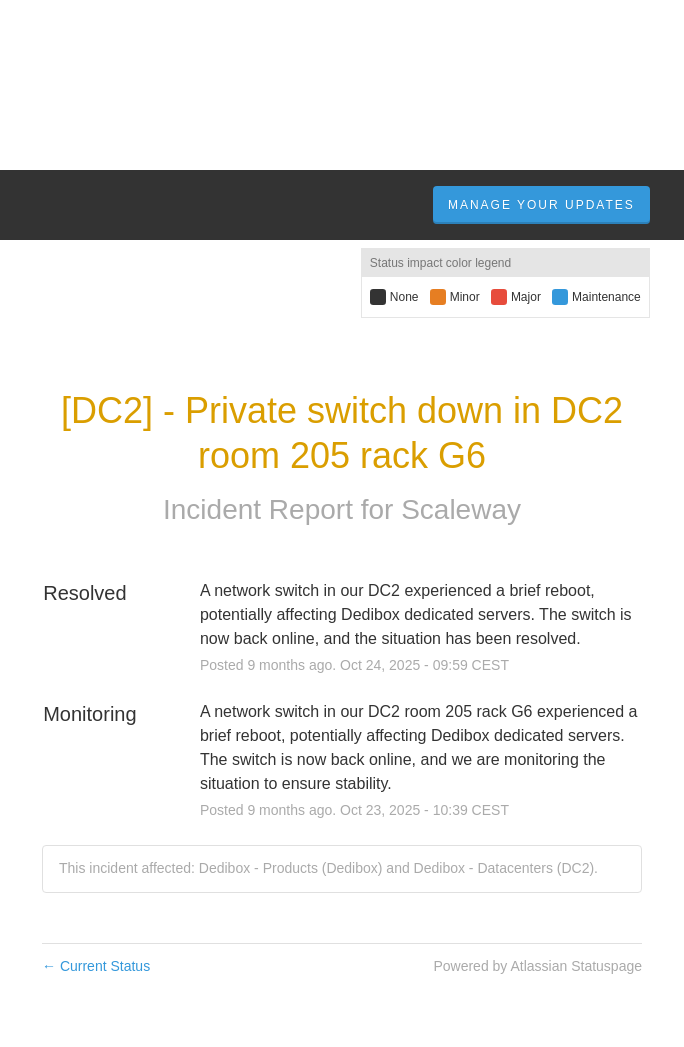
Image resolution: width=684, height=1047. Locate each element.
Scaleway (461, 509)
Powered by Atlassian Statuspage (537, 966)
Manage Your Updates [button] (541, 205)
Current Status (96, 966)
